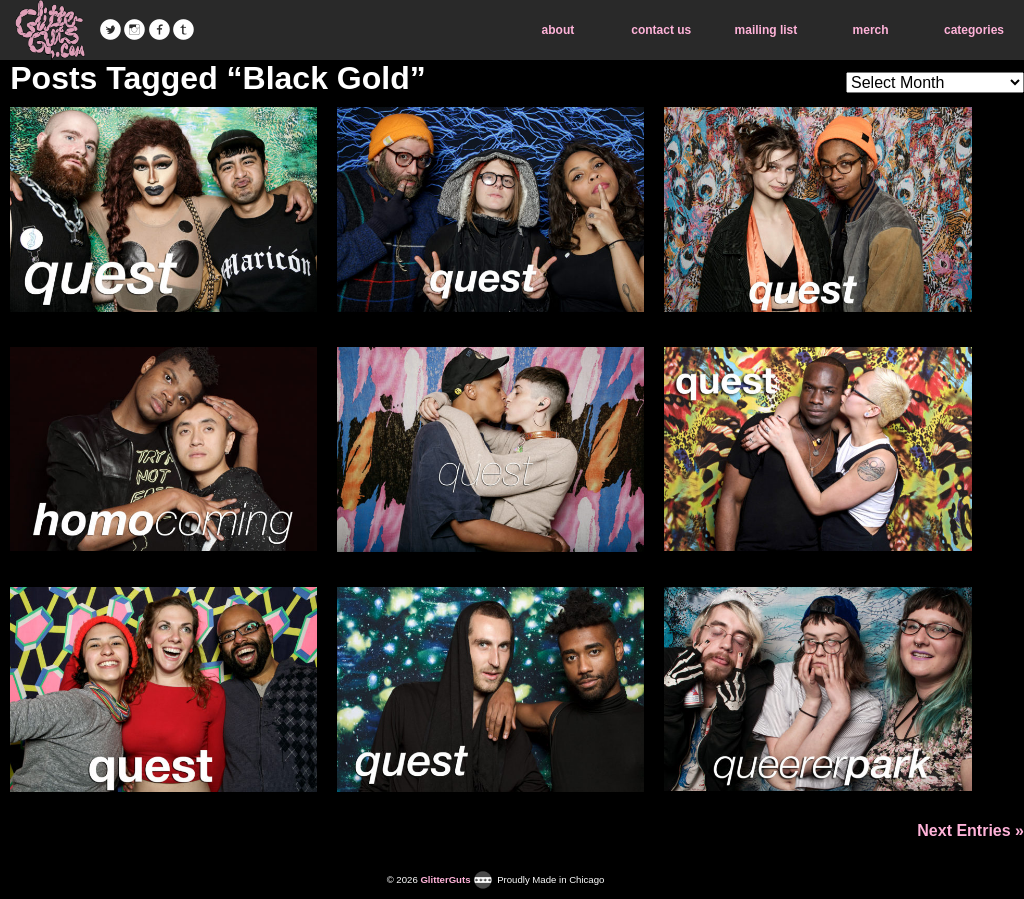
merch (871, 30)
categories (974, 30)
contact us (661, 30)
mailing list (766, 30)
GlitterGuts (50, 30)
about (558, 30)
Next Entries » (970, 830)
